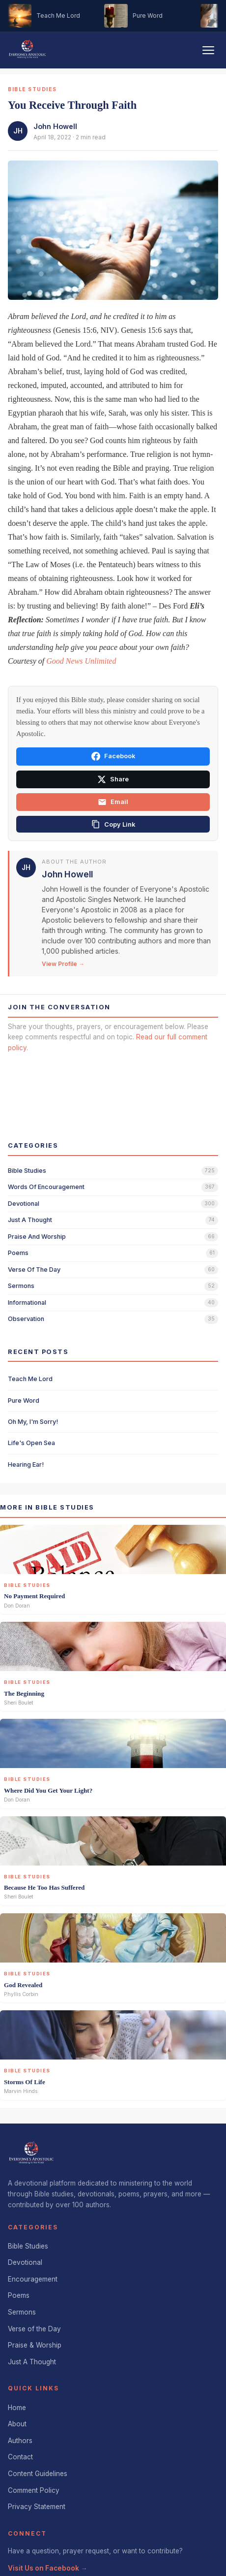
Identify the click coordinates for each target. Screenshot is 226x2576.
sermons (21, 1285)
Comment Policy (33, 2490)
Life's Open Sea (31, 1443)
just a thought (30, 1220)
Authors (20, 2441)
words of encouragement (46, 1187)
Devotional (25, 2262)
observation (26, 1318)
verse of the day (34, 1269)
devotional (23, 1203)
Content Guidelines (37, 2474)
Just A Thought (32, 2362)
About (17, 2424)
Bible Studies (28, 2246)
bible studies (27, 1170)
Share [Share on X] (113, 779)
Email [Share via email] (113, 802)
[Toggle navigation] (208, 50)
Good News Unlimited (81, 661)
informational (27, 1302)
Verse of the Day (34, 2329)
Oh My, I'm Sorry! (33, 1421)
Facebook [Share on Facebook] (113, 756)
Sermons (22, 2312)
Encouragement (32, 2279)
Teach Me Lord (30, 1379)
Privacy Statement (36, 2507)
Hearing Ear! (26, 1464)
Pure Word (23, 1400)
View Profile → (63, 963)
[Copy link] (113, 824)
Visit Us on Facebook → (47, 2568)
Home (17, 2408)
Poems (18, 2295)
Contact (20, 2457)
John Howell (55, 126)
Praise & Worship (34, 2345)
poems (18, 1252)
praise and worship (37, 1236)
